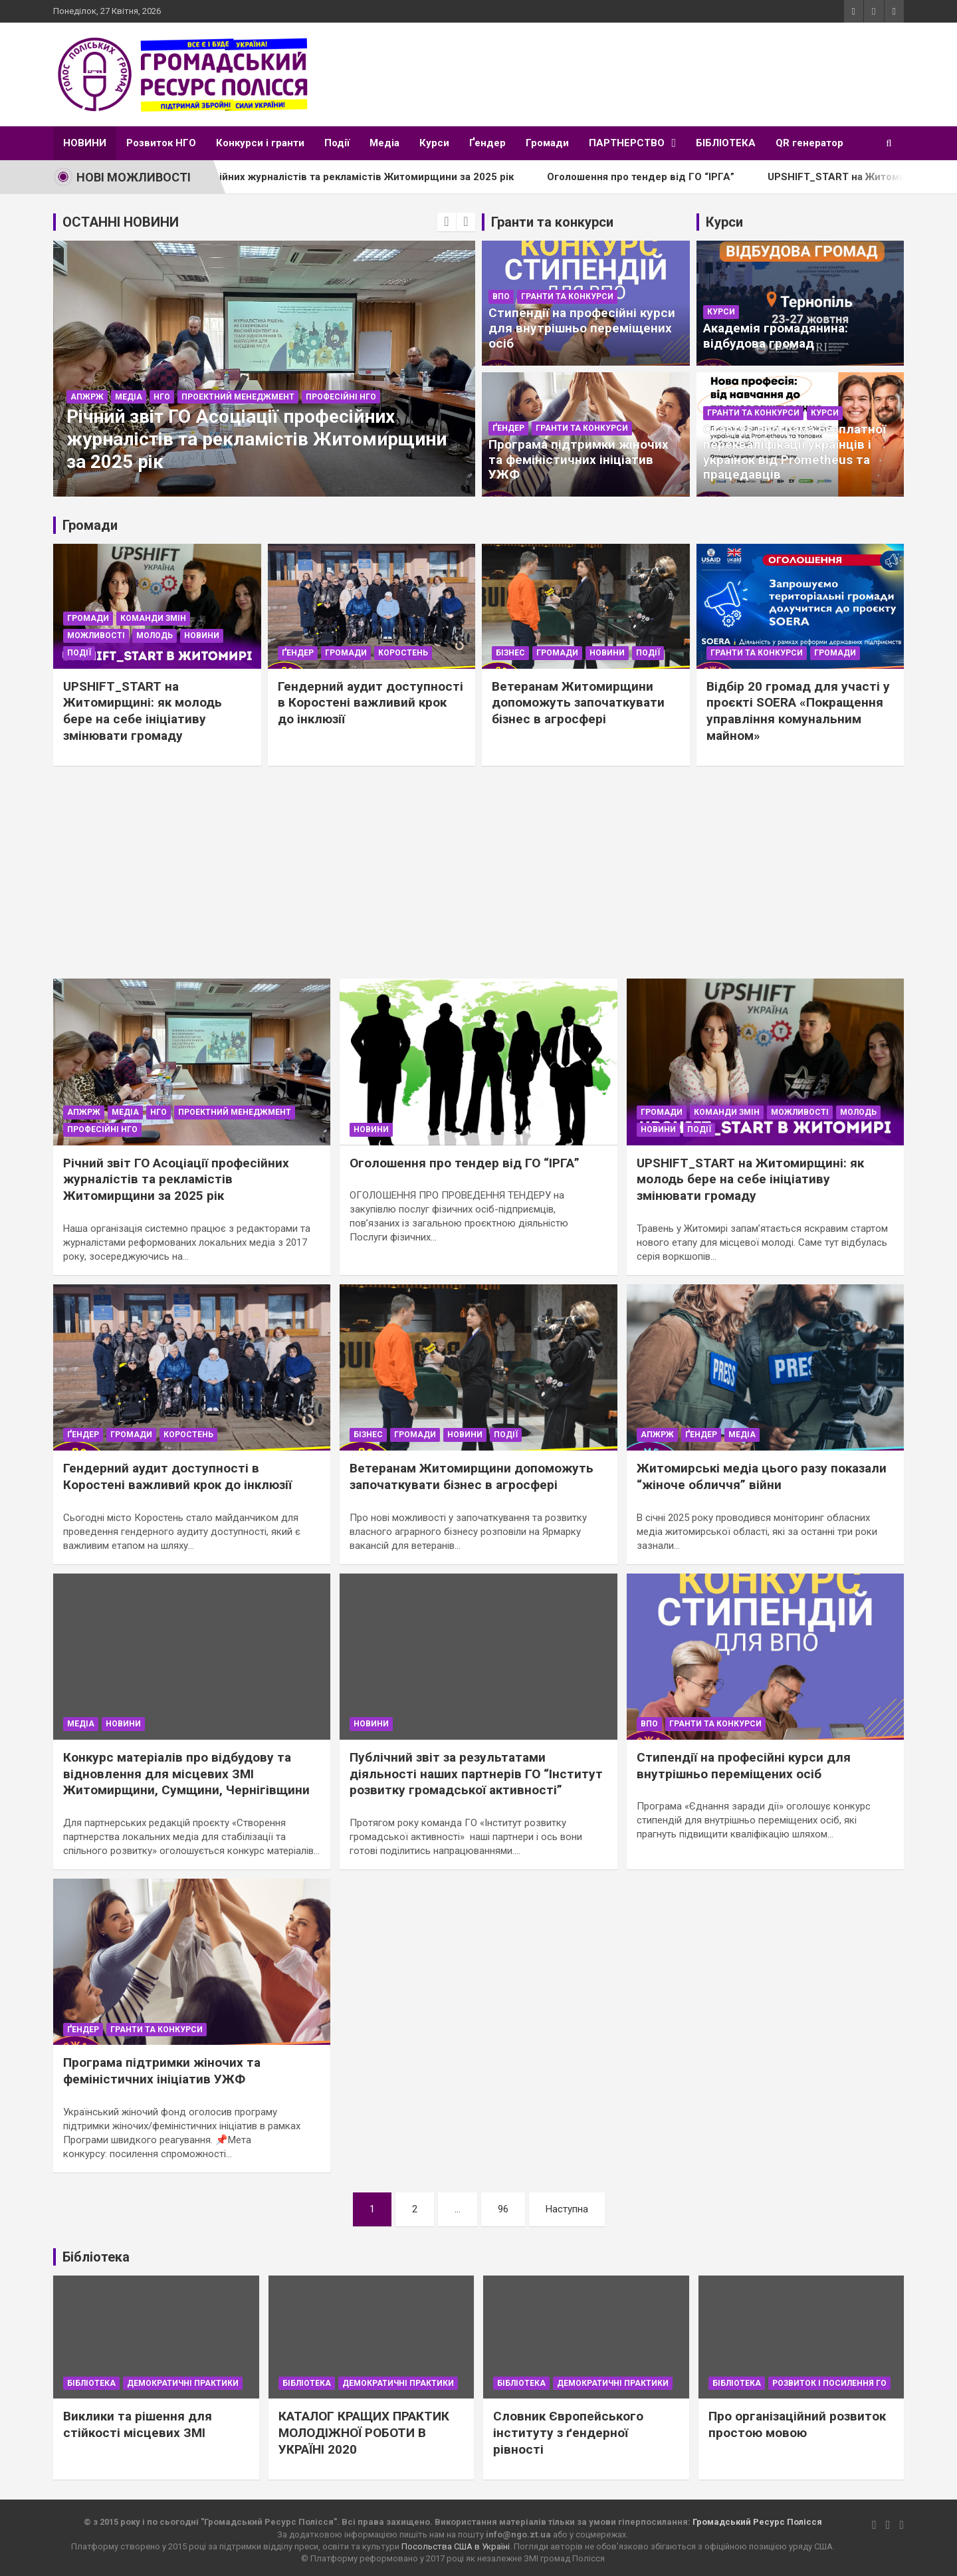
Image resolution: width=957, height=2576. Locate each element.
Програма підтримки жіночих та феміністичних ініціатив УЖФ (578, 460)
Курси (434, 143)
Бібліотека (91, 2383)
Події (337, 143)
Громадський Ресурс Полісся (757, 2522)
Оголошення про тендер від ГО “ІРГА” (681, 177)
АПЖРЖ (87, 397)
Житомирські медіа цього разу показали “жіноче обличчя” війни (762, 1476)
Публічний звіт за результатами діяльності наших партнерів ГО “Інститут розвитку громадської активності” (476, 1774)
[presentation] (446, 222)
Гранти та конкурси (567, 296)
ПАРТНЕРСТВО (627, 143)
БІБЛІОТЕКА (726, 143)
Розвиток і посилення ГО (829, 2383)
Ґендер (487, 143)
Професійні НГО (341, 397)
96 (503, 2209)
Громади (547, 143)
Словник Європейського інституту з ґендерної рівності (568, 2432)
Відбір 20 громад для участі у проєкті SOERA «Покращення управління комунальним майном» (798, 711)
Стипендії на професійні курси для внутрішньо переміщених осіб (581, 328)
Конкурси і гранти (260, 143)
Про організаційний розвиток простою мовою (797, 2424)
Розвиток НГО (161, 143)
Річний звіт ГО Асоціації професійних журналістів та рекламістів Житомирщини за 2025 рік (327, 177)
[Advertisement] (478, 879)
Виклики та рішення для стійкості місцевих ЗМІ (137, 2424)
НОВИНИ (84, 143)
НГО (162, 397)
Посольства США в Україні (455, 2546)
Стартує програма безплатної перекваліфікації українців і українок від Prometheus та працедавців (794, 451)
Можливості (96, 635)
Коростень (403, 652)
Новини (201, 635)
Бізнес (510, 652)
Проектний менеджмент (237, 397)
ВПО (501, 296)
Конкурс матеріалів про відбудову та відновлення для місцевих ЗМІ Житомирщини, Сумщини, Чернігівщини (186, 1774)
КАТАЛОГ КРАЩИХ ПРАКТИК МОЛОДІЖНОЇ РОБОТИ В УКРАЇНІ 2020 (363, 2432)
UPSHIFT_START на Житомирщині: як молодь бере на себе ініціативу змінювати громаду (142, 711)
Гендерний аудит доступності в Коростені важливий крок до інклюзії (370, 703)
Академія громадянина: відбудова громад (775, 335)
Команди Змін (153, 618)
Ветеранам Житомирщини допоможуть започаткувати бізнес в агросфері (578, 703)
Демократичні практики (183, 2383)
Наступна (567, 2209)
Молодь (154, 635)
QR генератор (809, 143)
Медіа (384, 143)
